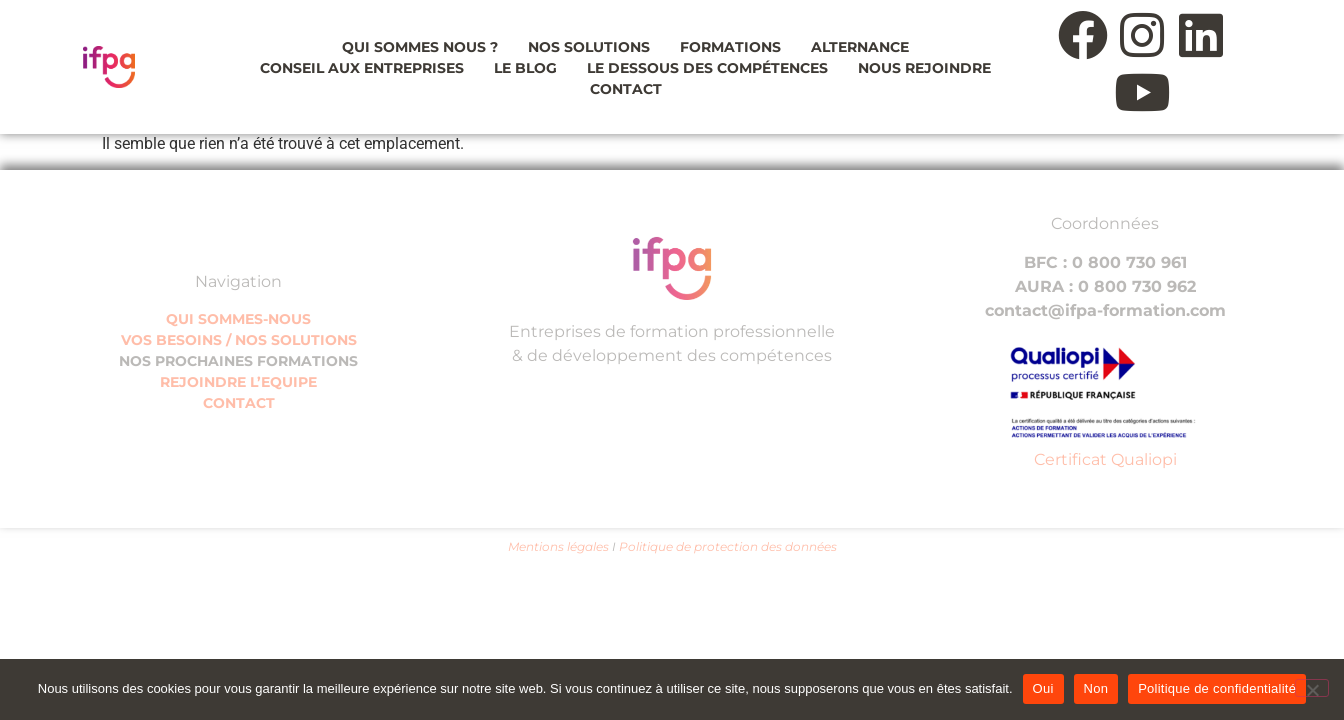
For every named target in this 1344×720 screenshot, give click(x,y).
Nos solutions (589, 47)
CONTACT (239, 403)
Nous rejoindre (924, 68)
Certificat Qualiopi (1105, 459)
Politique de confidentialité (1217, 688)
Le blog (525, 68)
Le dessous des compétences (707, 68)
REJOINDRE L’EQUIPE (238, 382)
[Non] (1312, 688)
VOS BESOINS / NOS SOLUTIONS (239, 340)
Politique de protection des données (728, 546)
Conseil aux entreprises (362, 68)
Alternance (860, 47)
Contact (626, 89)
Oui (1043, 688)
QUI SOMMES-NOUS (238, 319)
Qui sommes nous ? (420, 47)
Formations (730, 47)
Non (1096, 688)
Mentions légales (558, 546)
